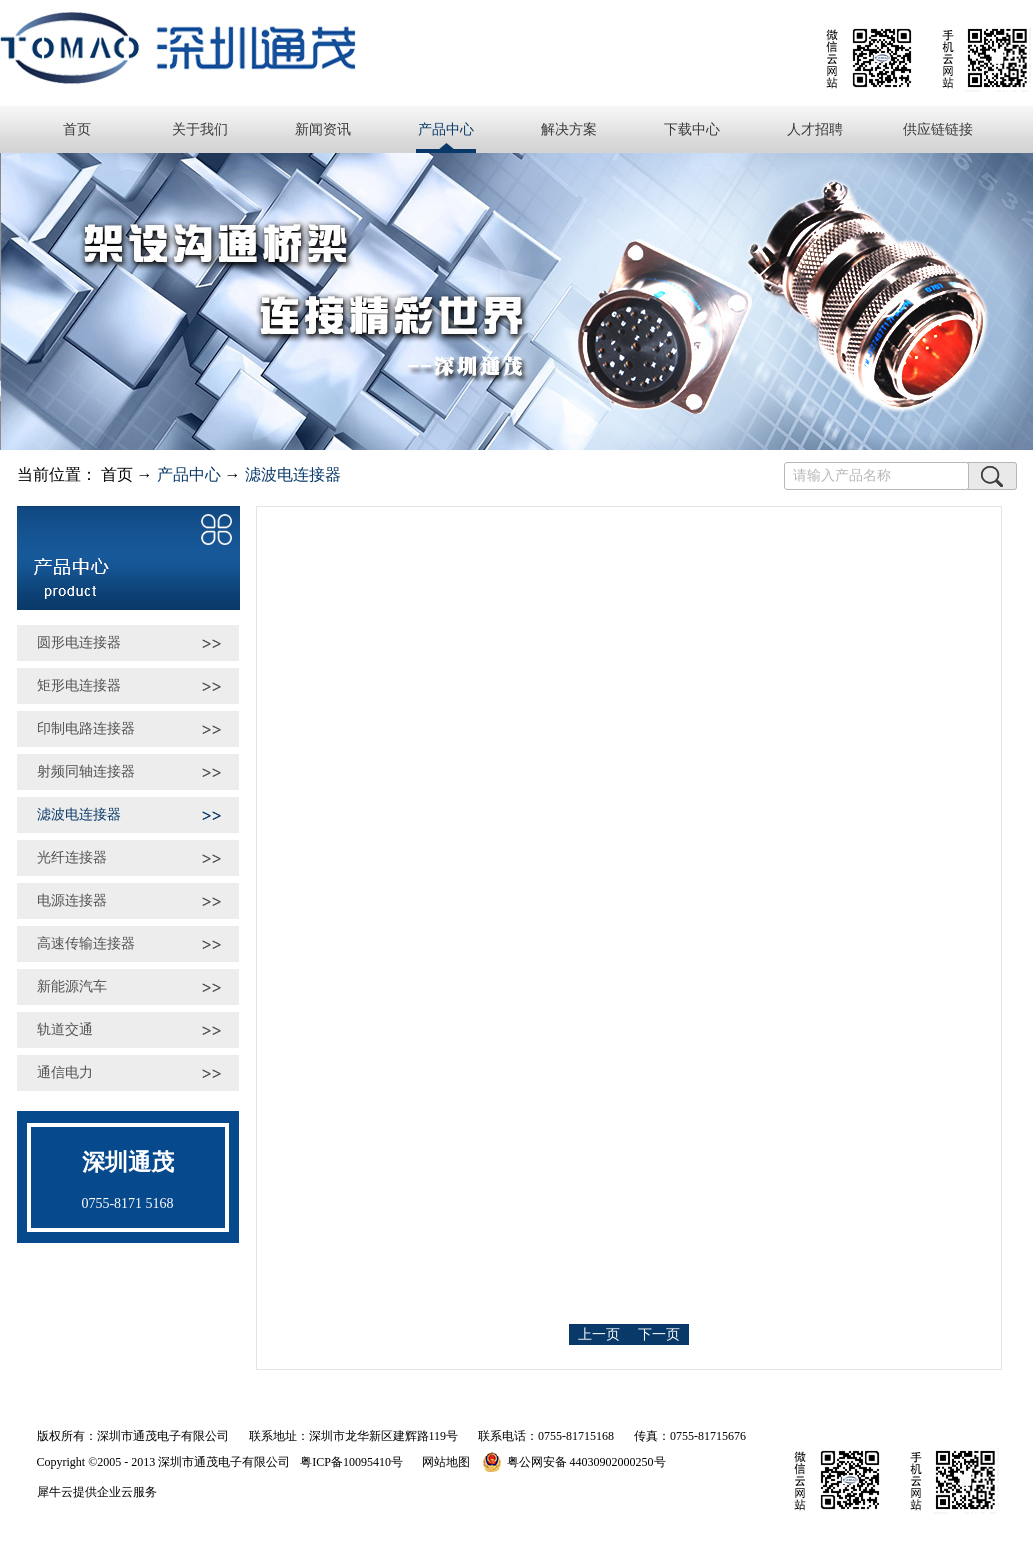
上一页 (599, 1334)
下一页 (659, 1334)
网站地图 (443, 1462)
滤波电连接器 (293, 474)
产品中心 (189, 474)
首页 (77, 129)
